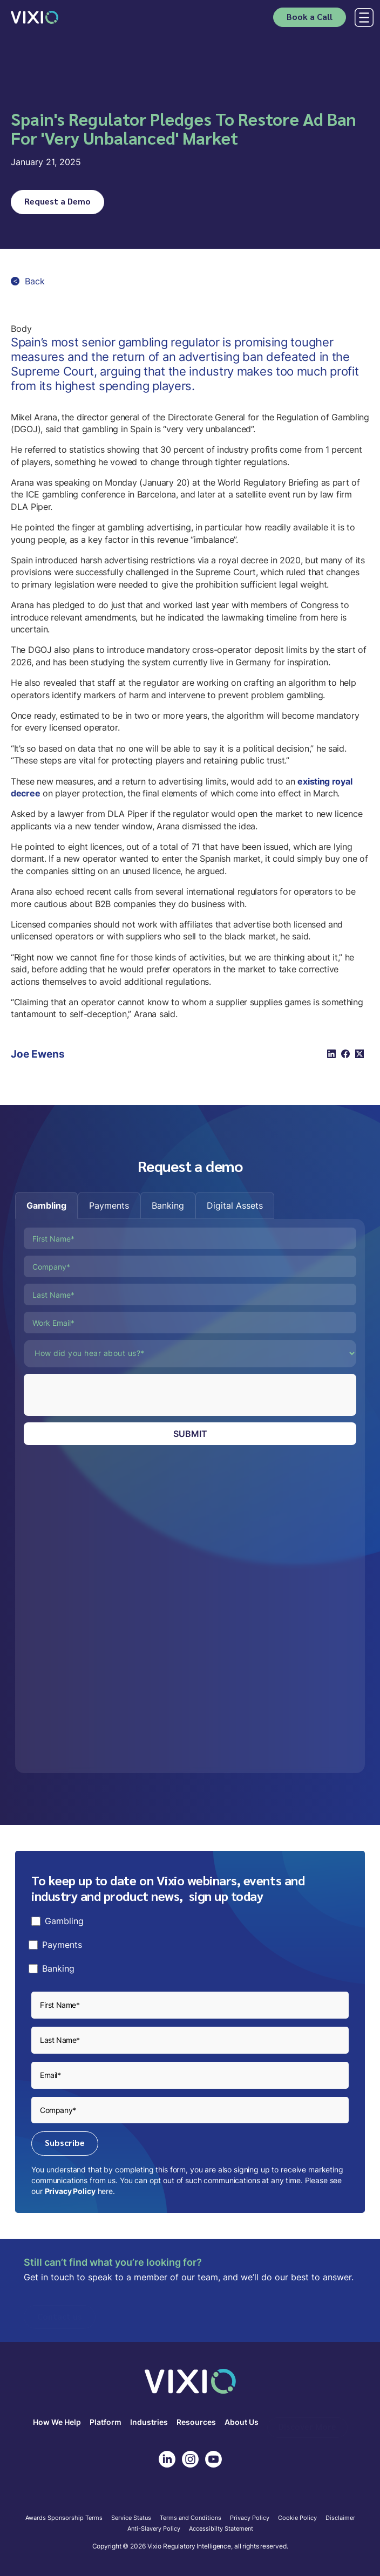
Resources (196, 2422)
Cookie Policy (297, 2518)
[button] (362, 17)
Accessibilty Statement (221, 2529)
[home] (34, 17)
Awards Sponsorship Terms (64, 2518)
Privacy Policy (70, 2191)
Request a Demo (57, 201)
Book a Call (309, 16)
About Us (242, 2422)
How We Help (57, 2422)
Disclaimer (340, 2518)
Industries (149, 2422)
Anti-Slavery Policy (153, 2529)
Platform (105, 2422)
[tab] (46, 1205)
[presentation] (106, 1395)
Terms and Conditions (190, 2518)
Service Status (131, 2518)
